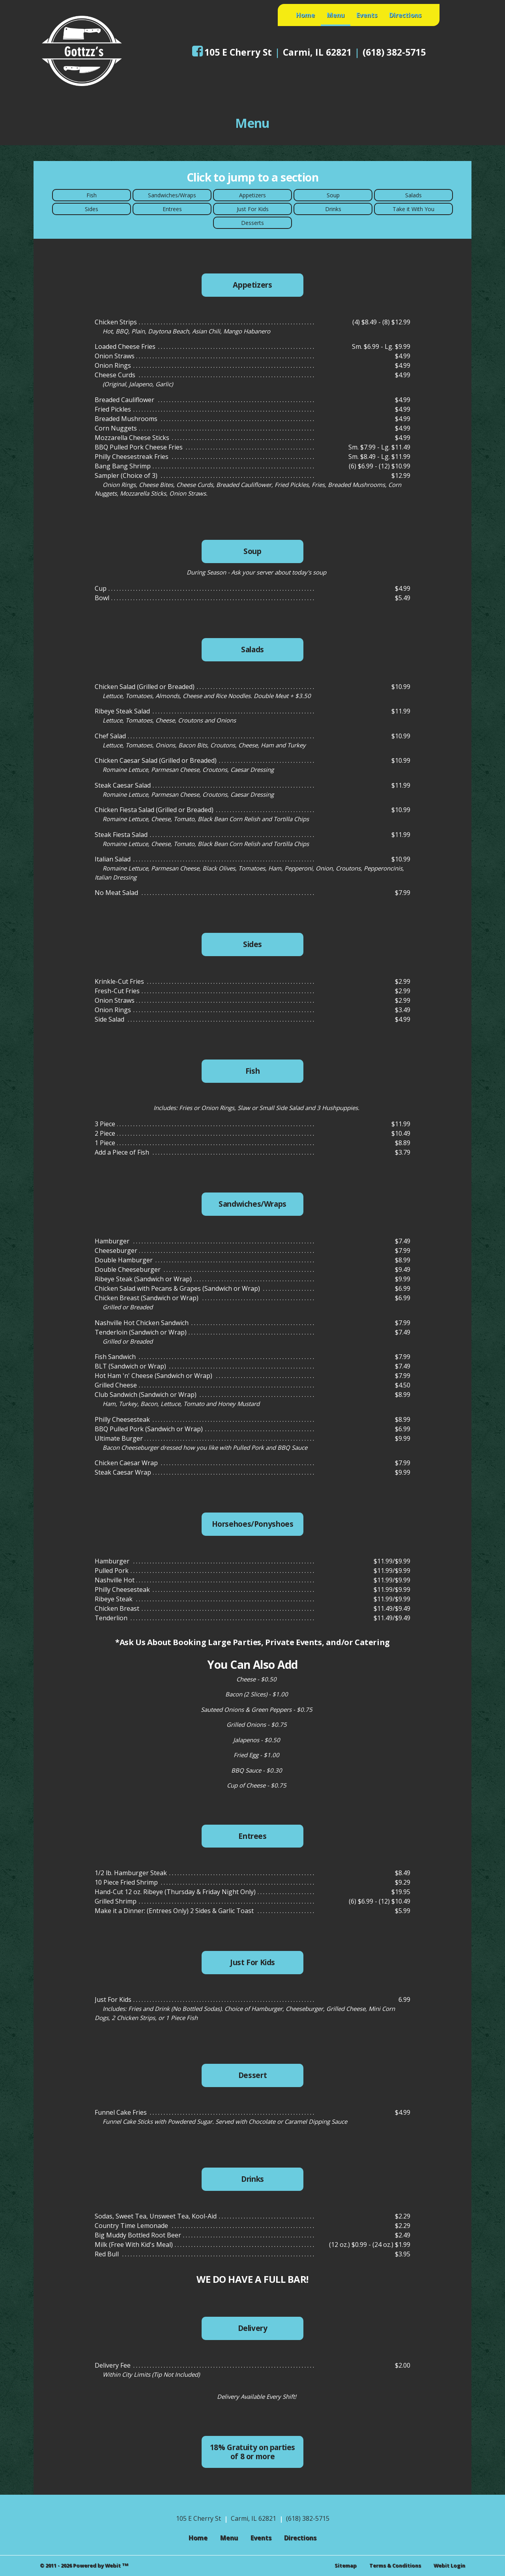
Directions (405, 15)
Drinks (333, 209)
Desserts (252, 223)
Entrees (172, 209)
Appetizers (252, 195)
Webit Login (449, 2565)
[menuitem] (305, 15)
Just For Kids (253, 209)
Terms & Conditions (395, 2565)
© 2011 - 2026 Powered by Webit (84, 2565)
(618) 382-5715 (394, 52)
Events (366, 15)
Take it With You (413, 209)
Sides (91, 209)
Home (305, 15)
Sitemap (346, 2565)
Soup (333, 195)
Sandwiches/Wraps (172, 195)
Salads (413, 195)
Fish (91, 195)
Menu (338, 13)
